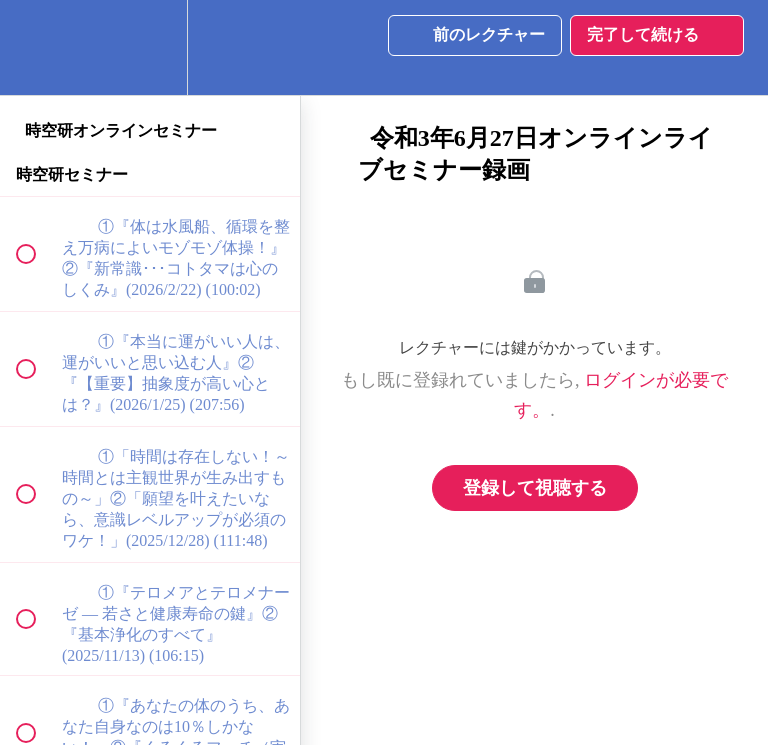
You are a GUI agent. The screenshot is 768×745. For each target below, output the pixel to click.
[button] (37, 47)
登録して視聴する (535, 488)
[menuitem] (150, 47)
